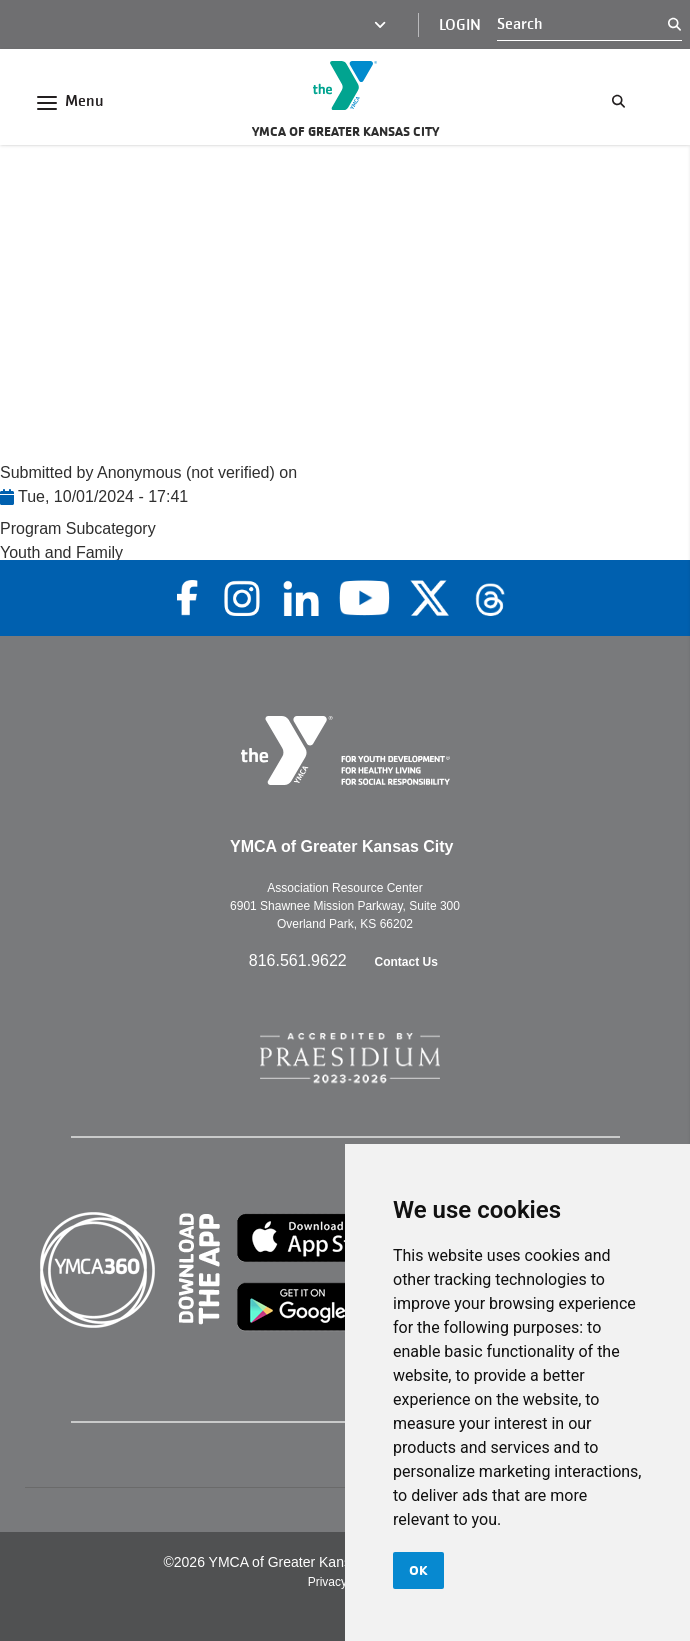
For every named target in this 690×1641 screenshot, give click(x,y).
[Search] (582, 24)
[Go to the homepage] (345, 85)
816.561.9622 (300, 960)
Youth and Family (61, 552)
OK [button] (418, 1570)
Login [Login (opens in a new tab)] (460, 25)
